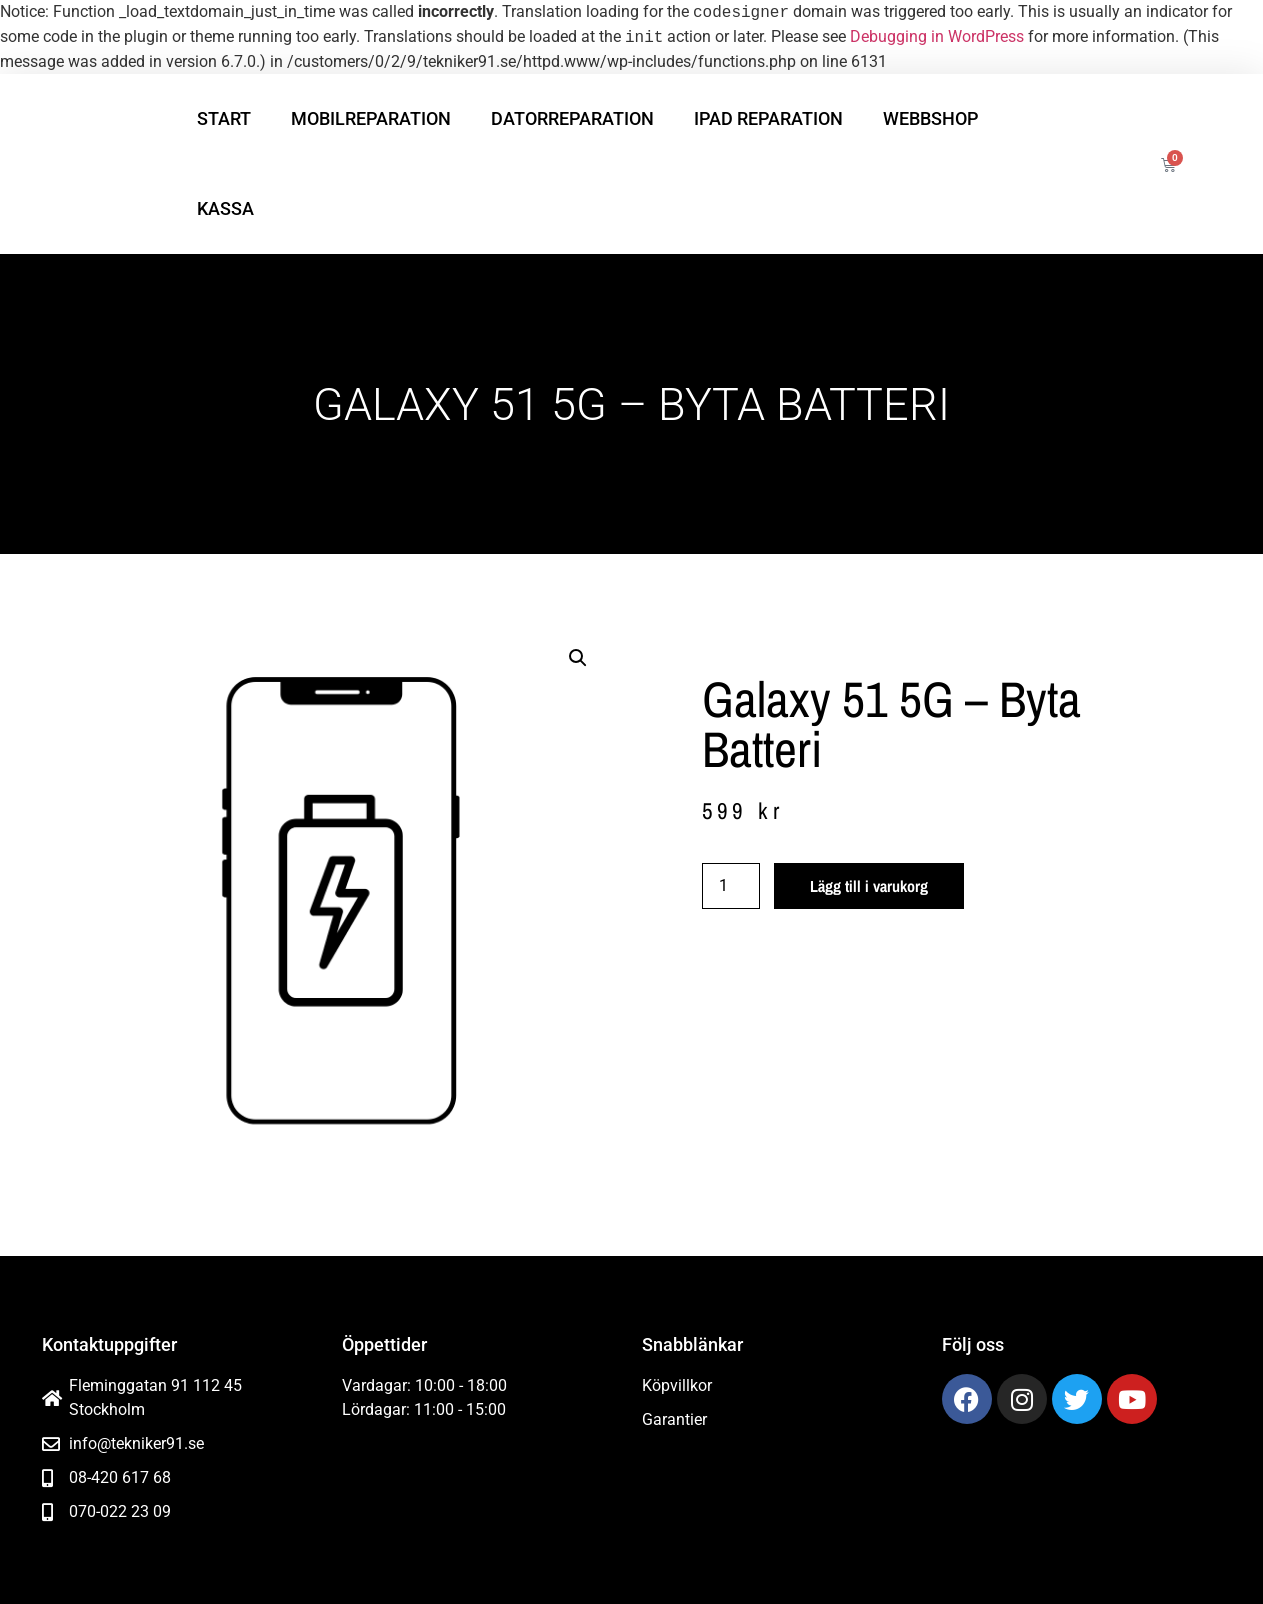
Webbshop (930, 118)
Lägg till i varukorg (869, 886)
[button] (578, 658)
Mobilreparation (371, 118)
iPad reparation (768, 118)
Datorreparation (572, 118)
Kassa (225, 208)
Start (224, 118)
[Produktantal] (731, 886)
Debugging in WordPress (937, 37)
